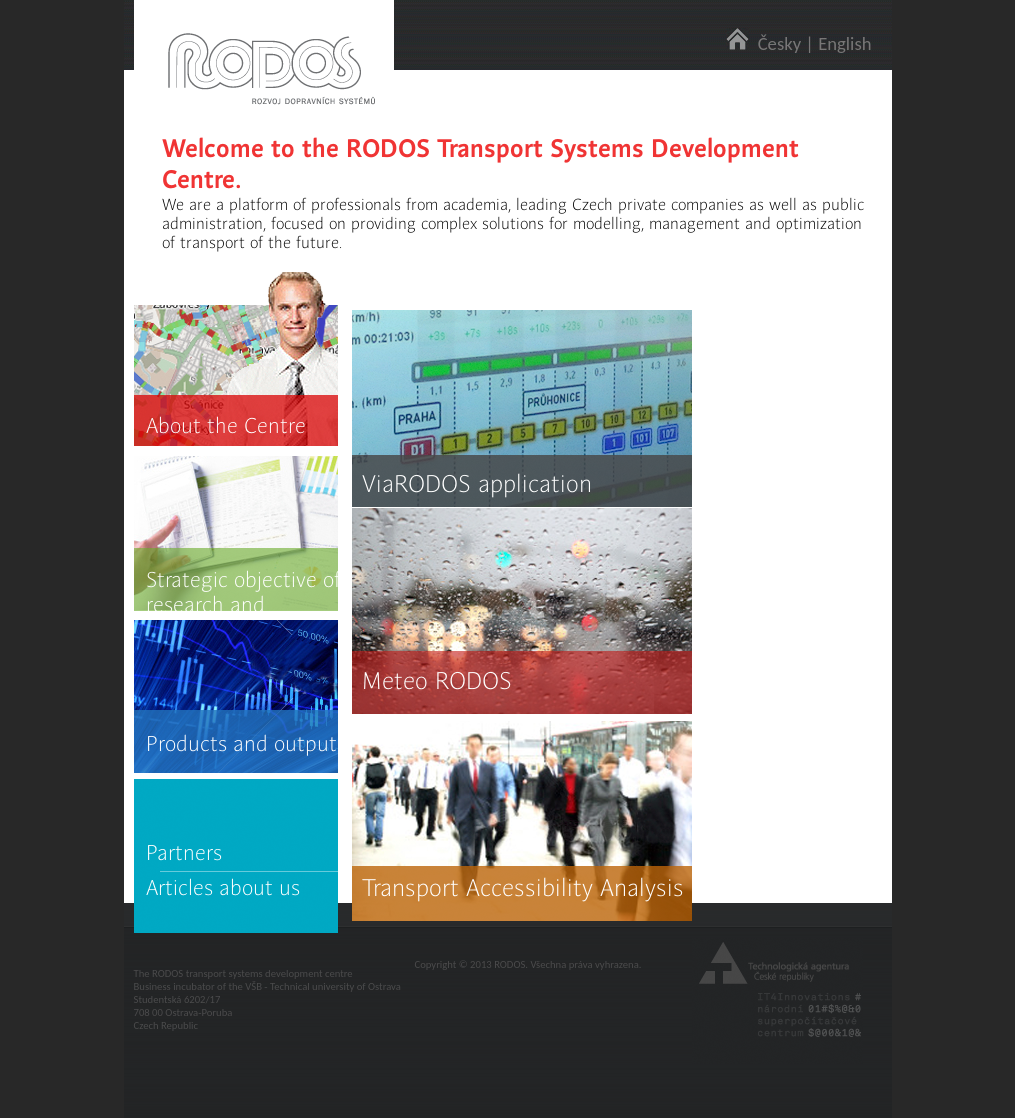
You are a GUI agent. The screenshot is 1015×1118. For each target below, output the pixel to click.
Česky (779, 43)
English (844, 43)
